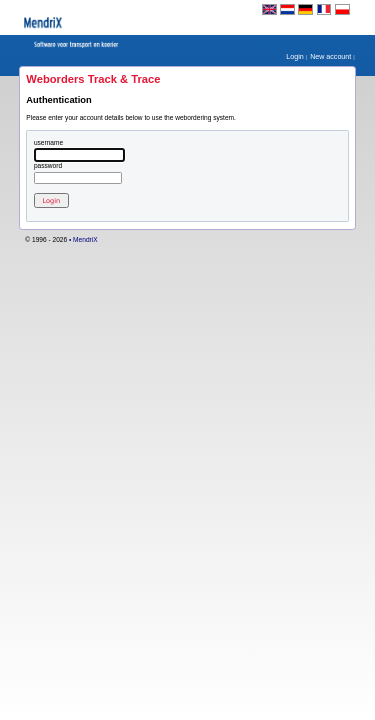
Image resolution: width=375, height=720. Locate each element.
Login (295, 57)
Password (48, 166)
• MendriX (83, 239)
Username (48, 143)
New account (331, 57)
